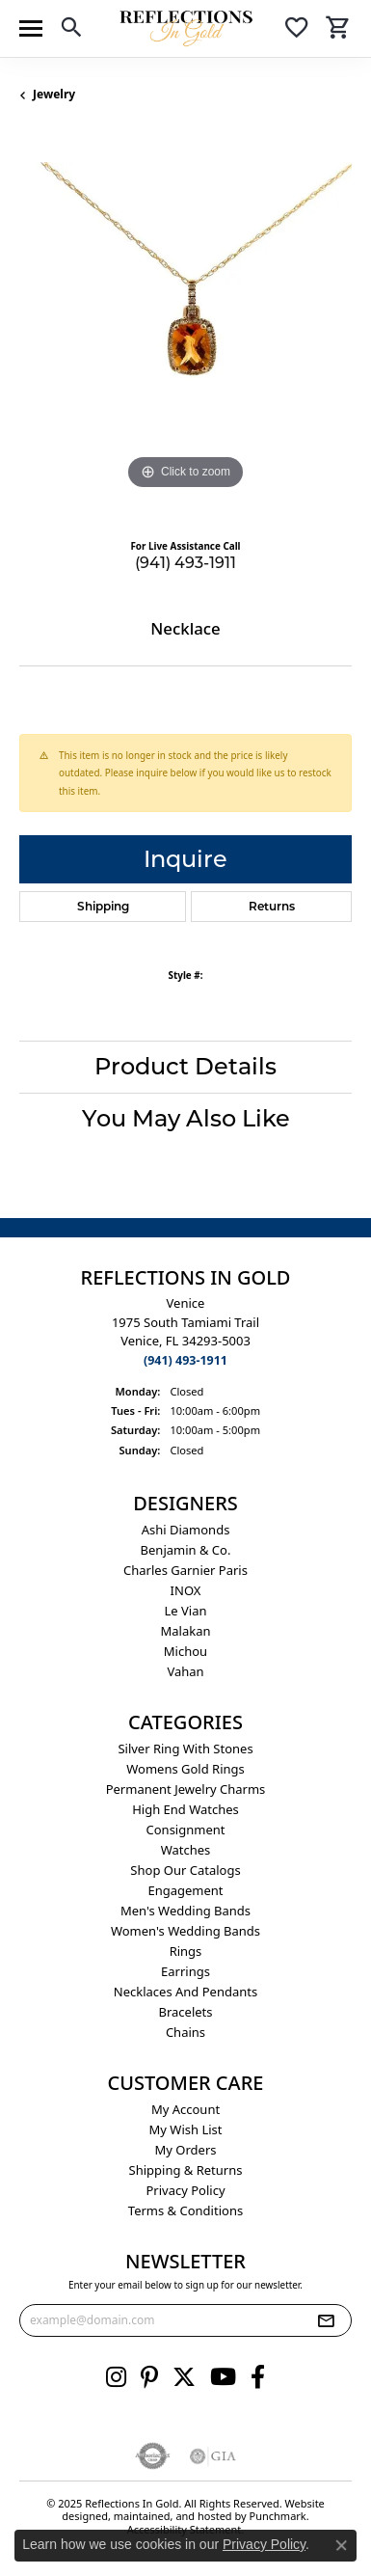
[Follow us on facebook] (258, 2376)
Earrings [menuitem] (185, 1970)
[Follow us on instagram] (116, 2376)
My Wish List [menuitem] (186, 2128)
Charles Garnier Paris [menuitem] (185, 1569)
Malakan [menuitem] (185, 1630)
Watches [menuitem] (186, 1848)
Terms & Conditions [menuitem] (185, 2209)
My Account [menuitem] (185, 2108)
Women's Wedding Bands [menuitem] (185, 1930)
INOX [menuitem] (186, 1589)
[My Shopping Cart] (338, 30)
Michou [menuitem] (185, 1650)
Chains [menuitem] (185, 2031)
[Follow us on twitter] (184, 2376)
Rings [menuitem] (186, 1950)
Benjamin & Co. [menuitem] (186, 1549)
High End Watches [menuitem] (185, 1808)
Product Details (185, 1066)
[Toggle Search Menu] (71, 30)
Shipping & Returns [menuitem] (186, 2169)
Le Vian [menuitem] (185, 1609)
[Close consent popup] (341, 2545)
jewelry (54, 94)
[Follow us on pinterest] (149, 2376)
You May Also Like (186, 1118)
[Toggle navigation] (31, 28)
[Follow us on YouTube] (223, 2376)
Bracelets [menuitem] (185, 2011)
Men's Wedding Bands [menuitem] (185, 1909)
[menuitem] (153, 2455)
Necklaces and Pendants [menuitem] (185, 1990)
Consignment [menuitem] (185, 1828)
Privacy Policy (264, 2544)
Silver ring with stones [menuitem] (185, 1747)
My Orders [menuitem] (186, 2148)
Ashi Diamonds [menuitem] (186, 1528)
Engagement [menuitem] (185, 1889)
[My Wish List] (296, 30)
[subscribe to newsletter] (326, 2319)
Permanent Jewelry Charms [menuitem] (186, 1788)
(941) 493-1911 (185, 563)
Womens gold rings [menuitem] (185, 1767)
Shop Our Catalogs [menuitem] (185, 1869)
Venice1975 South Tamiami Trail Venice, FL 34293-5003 (185, 1331)
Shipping (103, 906)
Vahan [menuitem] (185, 1670)
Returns (272, 906)
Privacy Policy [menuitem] (185, 2189)
